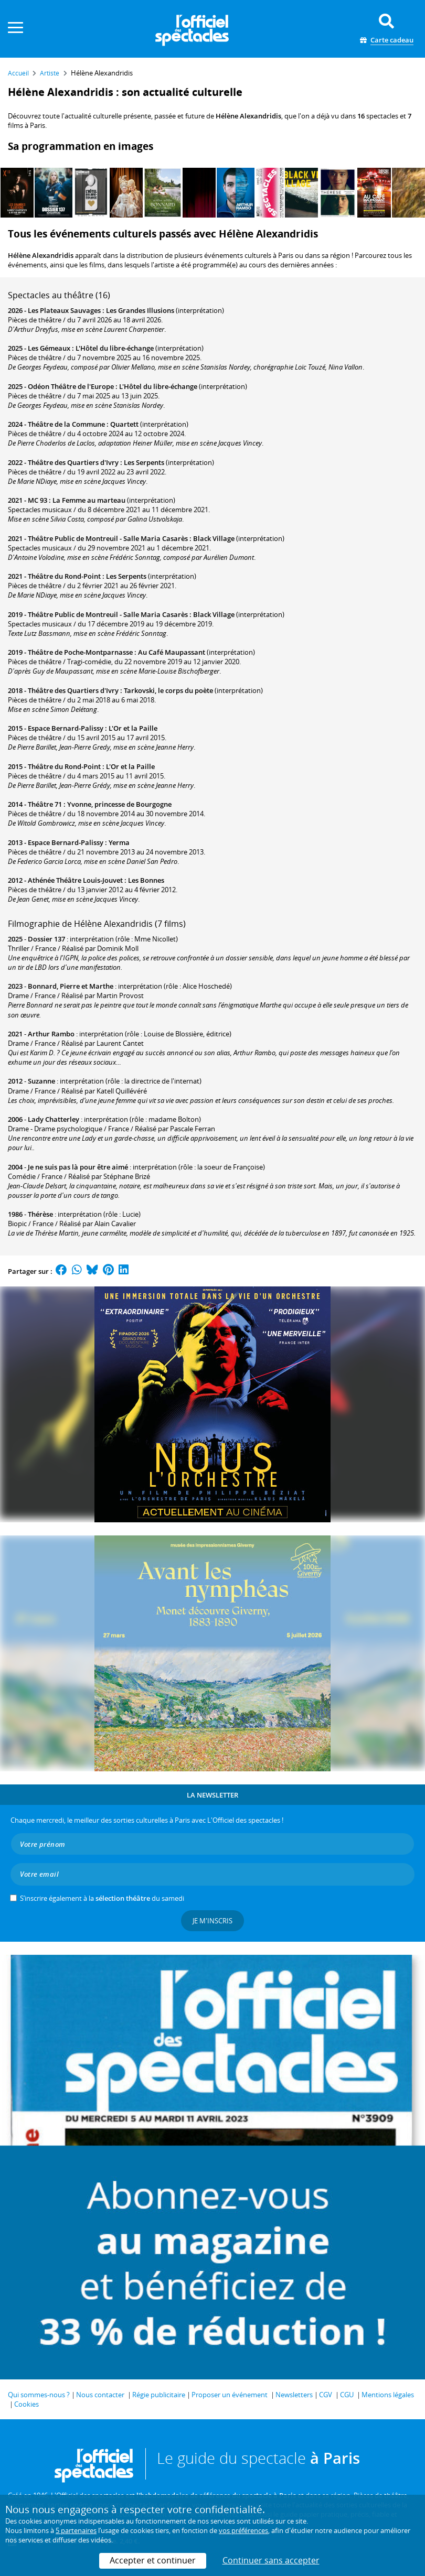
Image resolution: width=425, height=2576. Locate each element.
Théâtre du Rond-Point (64, 576)
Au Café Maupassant (171, 652)
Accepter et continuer (153, 2560)
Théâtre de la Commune (66, 424)
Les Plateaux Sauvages (64, 310)
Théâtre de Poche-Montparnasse (80, 652)
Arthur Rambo (51, 1033)
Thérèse (40, 1214)
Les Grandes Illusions (140, 310)
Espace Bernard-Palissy (65, 728)
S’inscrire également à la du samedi (102, 1898)
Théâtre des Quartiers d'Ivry (73, 462)
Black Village (214, 538)
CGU (347, 2394)
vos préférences (243, 2530)
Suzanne (41, 1081)
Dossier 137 (46, 939)
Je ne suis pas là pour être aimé (78, 1167)
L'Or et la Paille (133, 728)
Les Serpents (144, 462)
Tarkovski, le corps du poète (168, 690)
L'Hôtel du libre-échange (115, 348)
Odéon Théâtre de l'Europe (71, 386)
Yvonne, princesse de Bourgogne (119, 804)
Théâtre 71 (45, 804)
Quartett (124, 424)
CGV (325, 2394)
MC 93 (37, 500)
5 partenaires (76, 2530)
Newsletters (294, 2394)
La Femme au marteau (88, 500)
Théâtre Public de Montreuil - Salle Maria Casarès (108, 538)
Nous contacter (100, 2394)
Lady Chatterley (53, 1119)
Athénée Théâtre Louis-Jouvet (75, 880)
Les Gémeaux (49, 348)
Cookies (26, 2404)
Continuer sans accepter (271, 2560)
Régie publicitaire (158, 2394)
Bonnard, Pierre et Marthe (70, 986)
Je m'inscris (212, 1920)
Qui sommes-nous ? (39, 2394)
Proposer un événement (230, 2394)
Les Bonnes (146, 880)
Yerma (119, 842)
